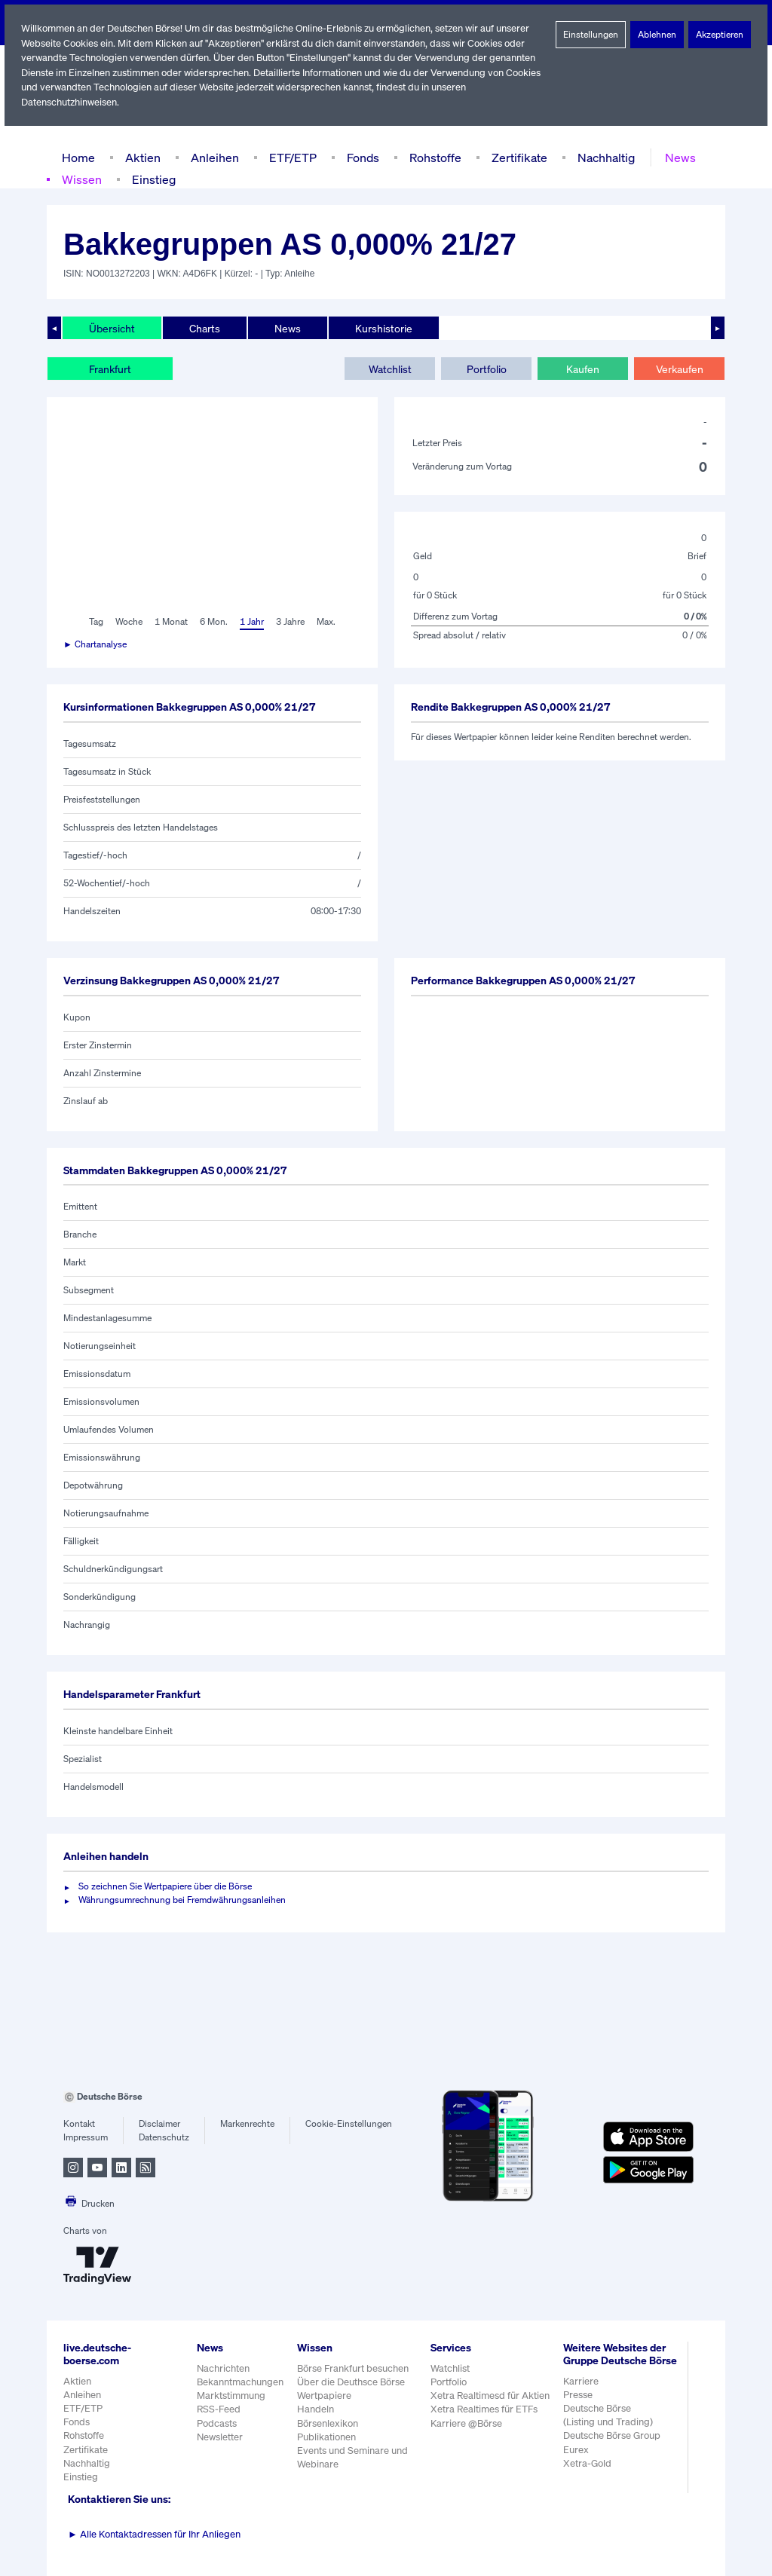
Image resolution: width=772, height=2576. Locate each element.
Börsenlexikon (329, 2423)
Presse (578, 2407)
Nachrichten (223, 2368)
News (675, 157)
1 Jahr (250, 621)
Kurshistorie (381, 328)
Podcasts (217, 2423)
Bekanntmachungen (240, 2382)
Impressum (85, 2137)
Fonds (361, 157)
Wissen (81, 179)
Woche (128, 621)
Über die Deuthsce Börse (352, 2382)
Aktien (141, 157)
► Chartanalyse (95, 644)
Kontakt (78, 2124)
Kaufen (582, 369)
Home (78, 157)
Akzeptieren (719, 34)
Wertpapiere (324, 2395)
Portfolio (486, 369)
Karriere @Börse (467, 2423)
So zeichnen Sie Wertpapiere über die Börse (167, 1886)
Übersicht (111, 328)
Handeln (316, 2409)
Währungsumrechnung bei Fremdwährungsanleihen (182, 1900)
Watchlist (390, 369)
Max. (327, 621)
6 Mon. (212, 621)
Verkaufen (679, 369)
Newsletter (220, 2437)
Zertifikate (516, 157)
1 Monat (170, 621)
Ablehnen (657, 34)
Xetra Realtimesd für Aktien (490, 2395)
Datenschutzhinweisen (70, 102)
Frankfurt (110, 369)
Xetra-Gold (587, 2476)
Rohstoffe (434, 157)
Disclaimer (160, 2124)
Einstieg (152, 179)
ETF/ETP (289, 157)
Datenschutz (164, 2137)
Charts (203, 328)
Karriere (580, 2393)
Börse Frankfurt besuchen (354, 2368)
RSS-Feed (220, 2409)
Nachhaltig (601, 157)
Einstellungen (591, 34)
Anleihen (211, 157)
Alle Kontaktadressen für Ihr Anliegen (154, 2534)
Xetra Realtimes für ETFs (486, 2409)
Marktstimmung (230, 2395)
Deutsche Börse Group (613, 2448)
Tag (94, 621)
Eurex (576, 2461)
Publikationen (327, 2437)
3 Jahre (290, 621)
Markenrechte (247, 2124)
